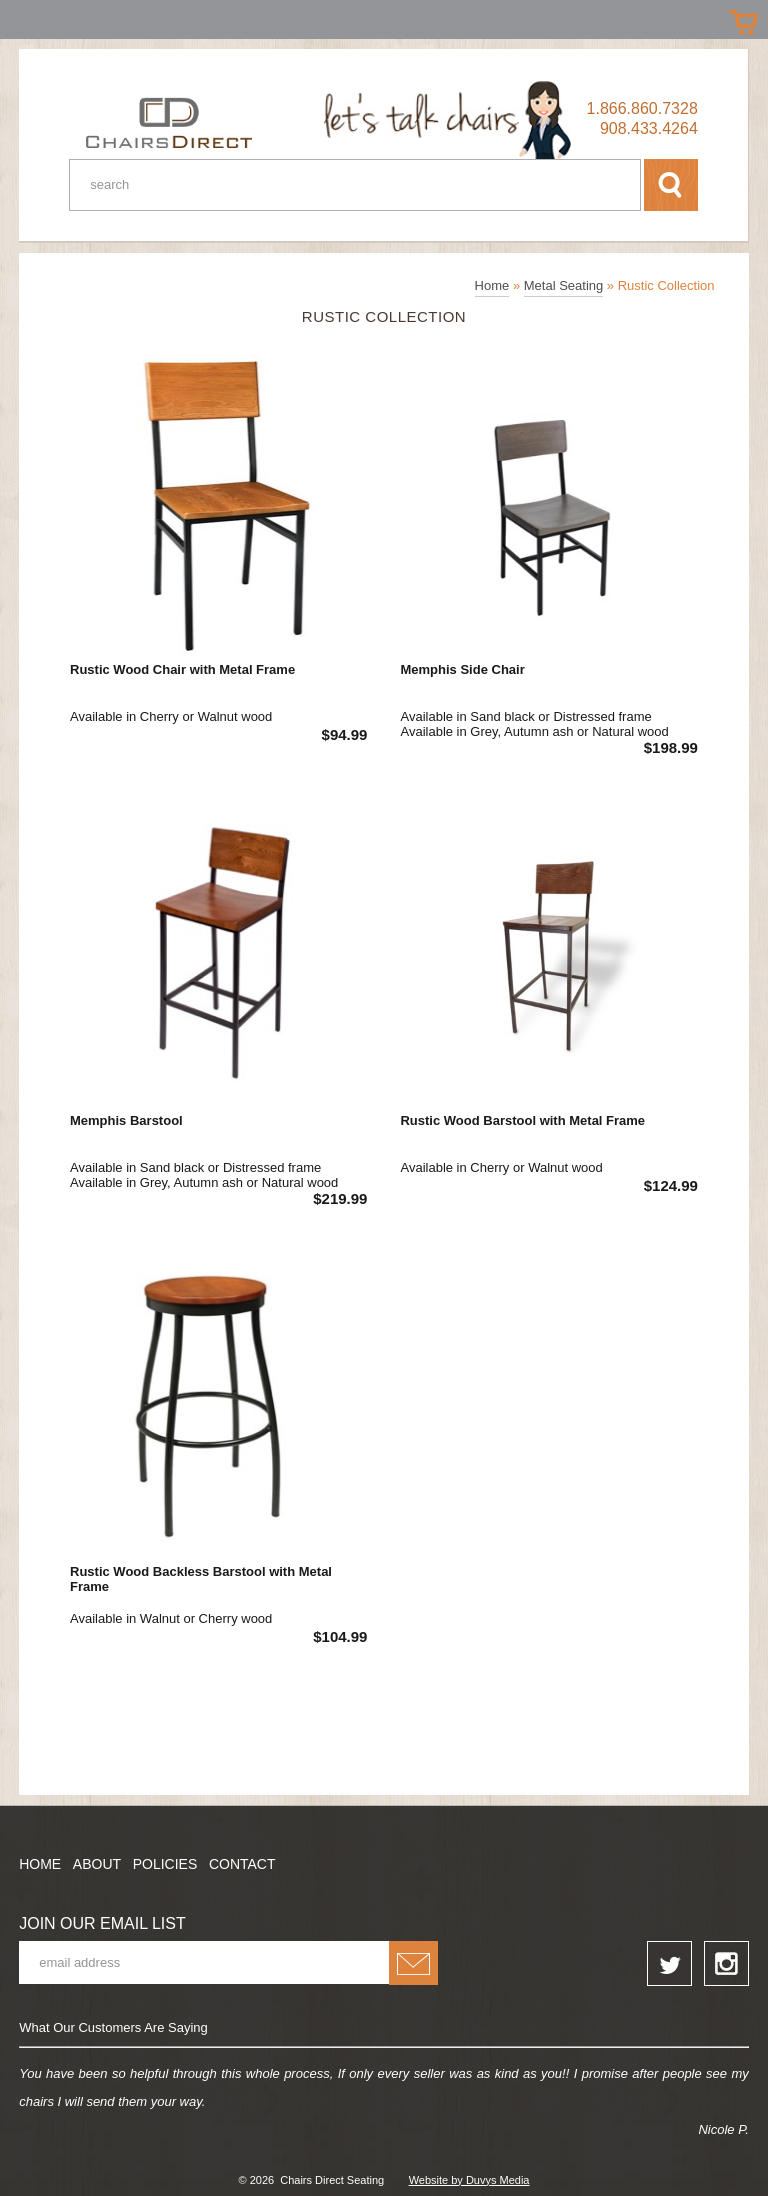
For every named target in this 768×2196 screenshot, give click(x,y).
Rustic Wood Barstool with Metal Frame (522, 1120)
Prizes (22, 17)
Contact (242, 1864)
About (97, 1864)
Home (492, 285)
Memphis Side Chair (462, 669)
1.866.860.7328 (642, 108)
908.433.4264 (649, 128)
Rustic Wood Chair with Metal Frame (182, 669)
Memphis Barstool (126, 1120)
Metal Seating (564, 285)
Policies (165, 1864)
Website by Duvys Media (469, 2180)
